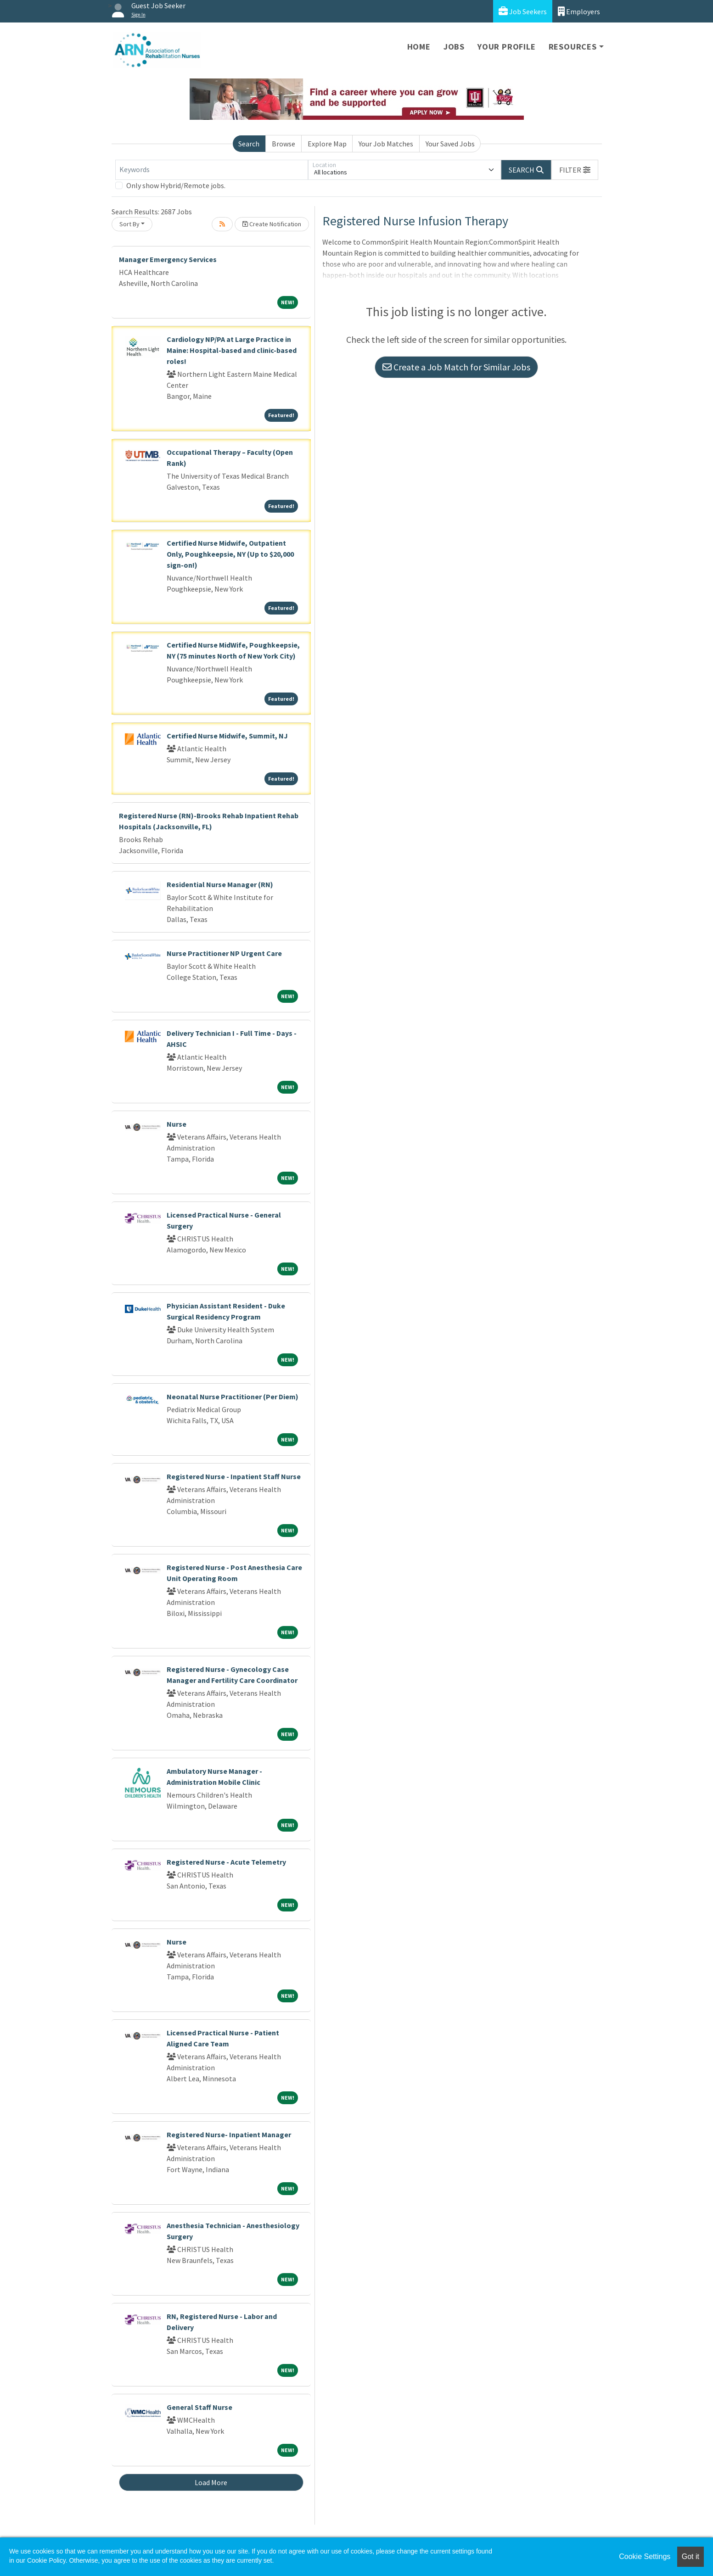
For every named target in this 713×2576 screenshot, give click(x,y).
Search (248, 143)
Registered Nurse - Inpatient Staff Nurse (234, 1476)
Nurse (176, 1124)
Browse (283, 143)
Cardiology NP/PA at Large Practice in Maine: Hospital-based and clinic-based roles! (232, 350)
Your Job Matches (386, 143)
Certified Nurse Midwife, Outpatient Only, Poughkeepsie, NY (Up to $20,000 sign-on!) (230, 554)
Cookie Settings (644, 2556)
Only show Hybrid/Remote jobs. (175, 185)
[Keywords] (211, 170)
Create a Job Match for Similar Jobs (456, 367)
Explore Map (327, 143)
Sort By (129, 224)
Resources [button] (573, 46)
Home (419, 46)
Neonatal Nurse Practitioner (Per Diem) (232, 1396)
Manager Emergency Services (168, 259)
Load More (211, 2482)
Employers (579, 11)
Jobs (454, 46)
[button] (574, 170)
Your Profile (506, 46)
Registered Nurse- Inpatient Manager (229, 2134)
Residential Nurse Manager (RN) (220, 884)
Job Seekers (523, 11)
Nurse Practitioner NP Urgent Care (224, 953)
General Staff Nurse (199, 2407)
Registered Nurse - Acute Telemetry (226, 1861)
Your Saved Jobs (450, 143)
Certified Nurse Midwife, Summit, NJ (227, 735)
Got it (690, 2556)
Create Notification (271, 224)
